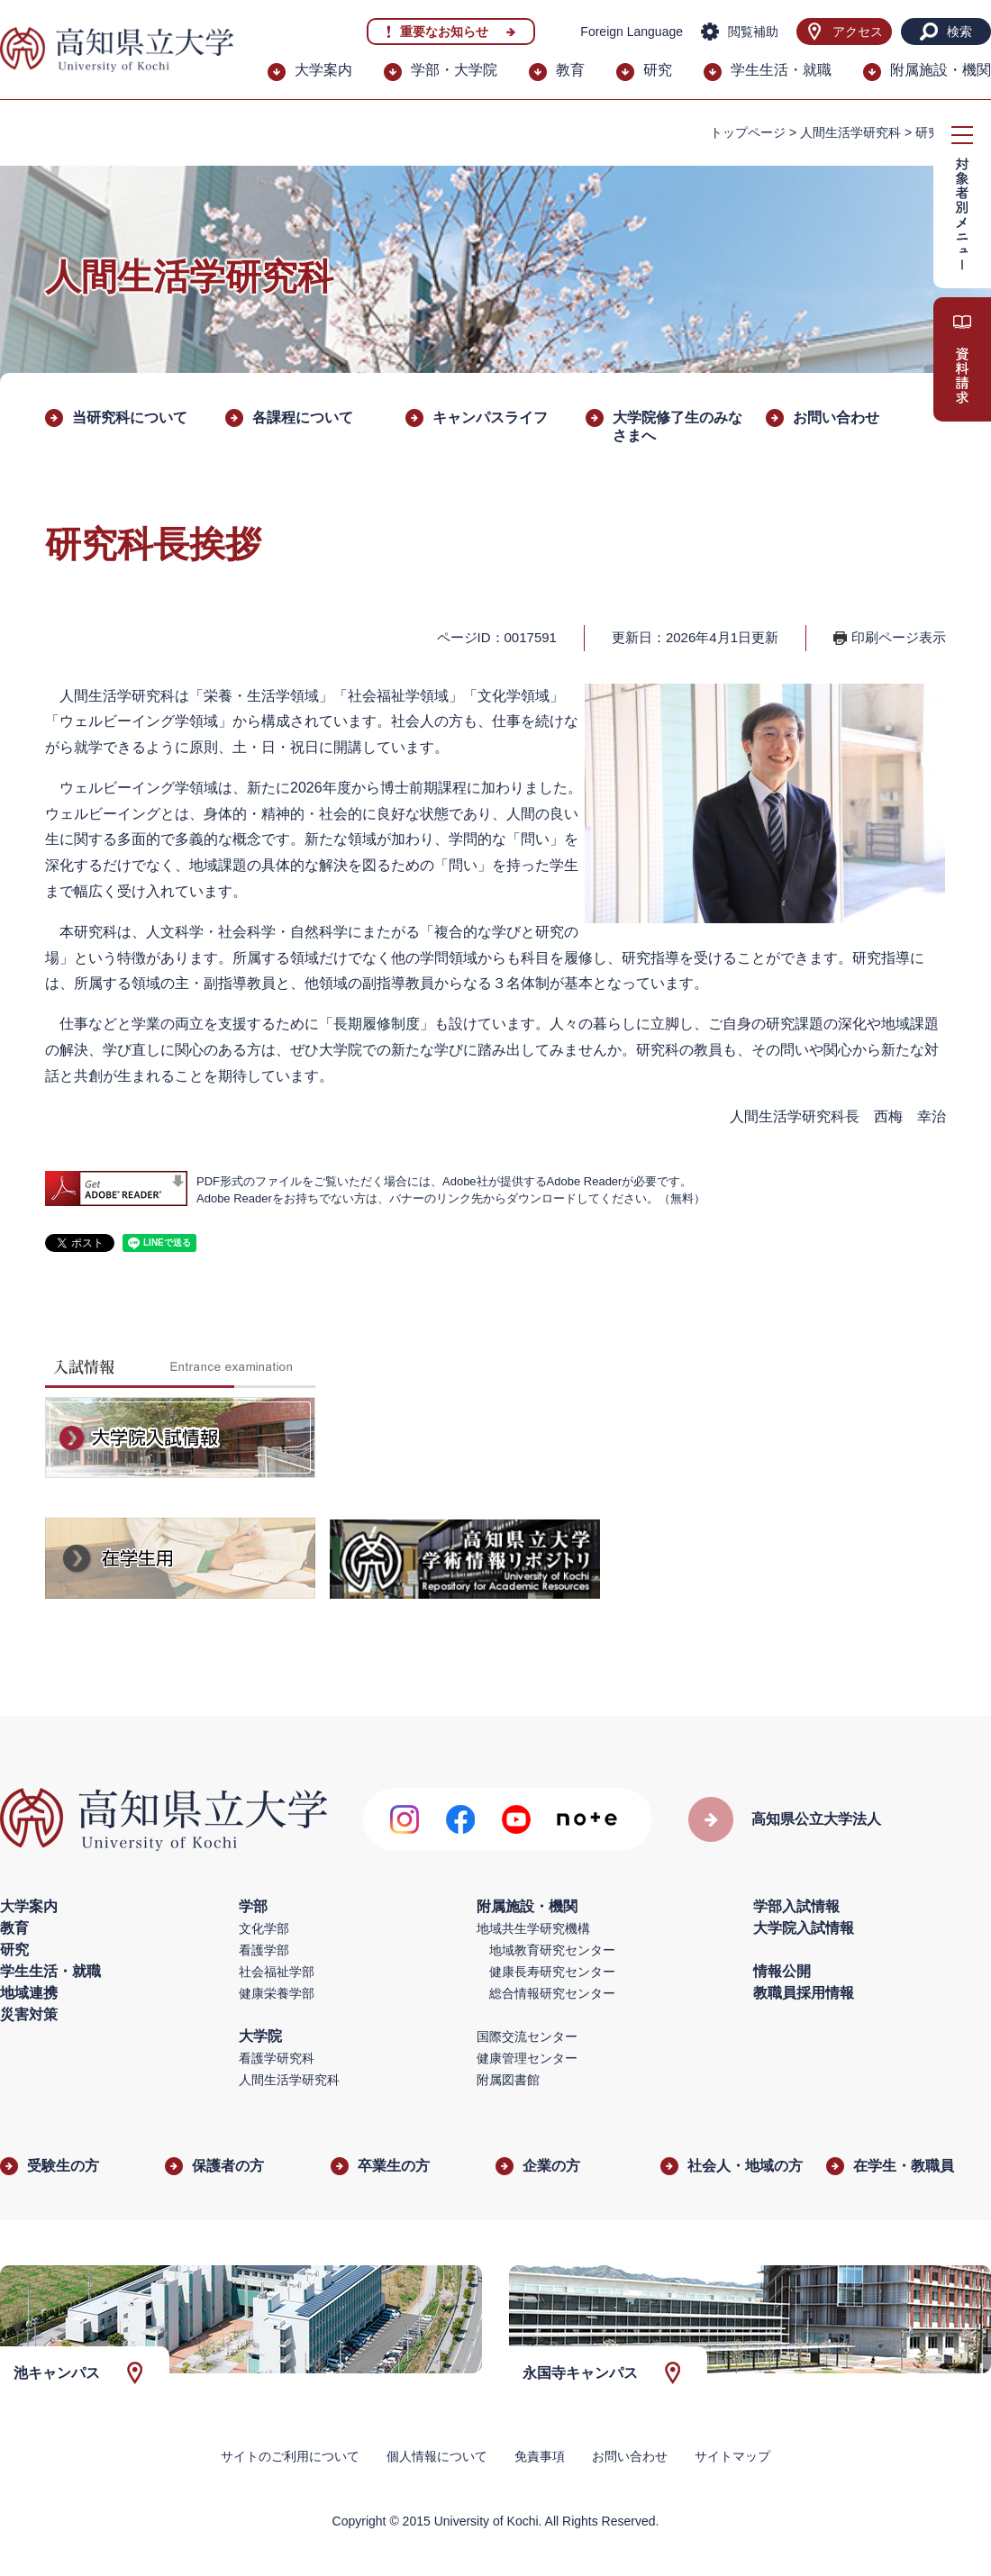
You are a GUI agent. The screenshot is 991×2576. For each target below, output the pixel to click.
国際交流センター (527, 2036)
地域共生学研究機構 (533, 1928)
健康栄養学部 (276, 1993)
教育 (570, 69)
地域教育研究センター (552, 1950)
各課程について (302, 417)
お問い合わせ (836, 417)
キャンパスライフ (490, 417)
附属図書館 (508, 2080)
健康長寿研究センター (552, 1971)
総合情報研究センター (552, 1993)
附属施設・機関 (940, 69)
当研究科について (129, 417)
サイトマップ (732, 2456)
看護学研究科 (276, 2058)
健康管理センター (527, 2058)
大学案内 (323, 69)
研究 (657, 69)
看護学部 (264, 1950)
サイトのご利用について (290, 2456)
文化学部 (264, 1928)
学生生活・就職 (781, 69)
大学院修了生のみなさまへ (677, 426)
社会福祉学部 (276, 1971)
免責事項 (539, 2456)
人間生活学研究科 (850, 132)
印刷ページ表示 (898, 637)
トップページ (748, 132)
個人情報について (436, 2456)
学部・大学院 (454, 69)
